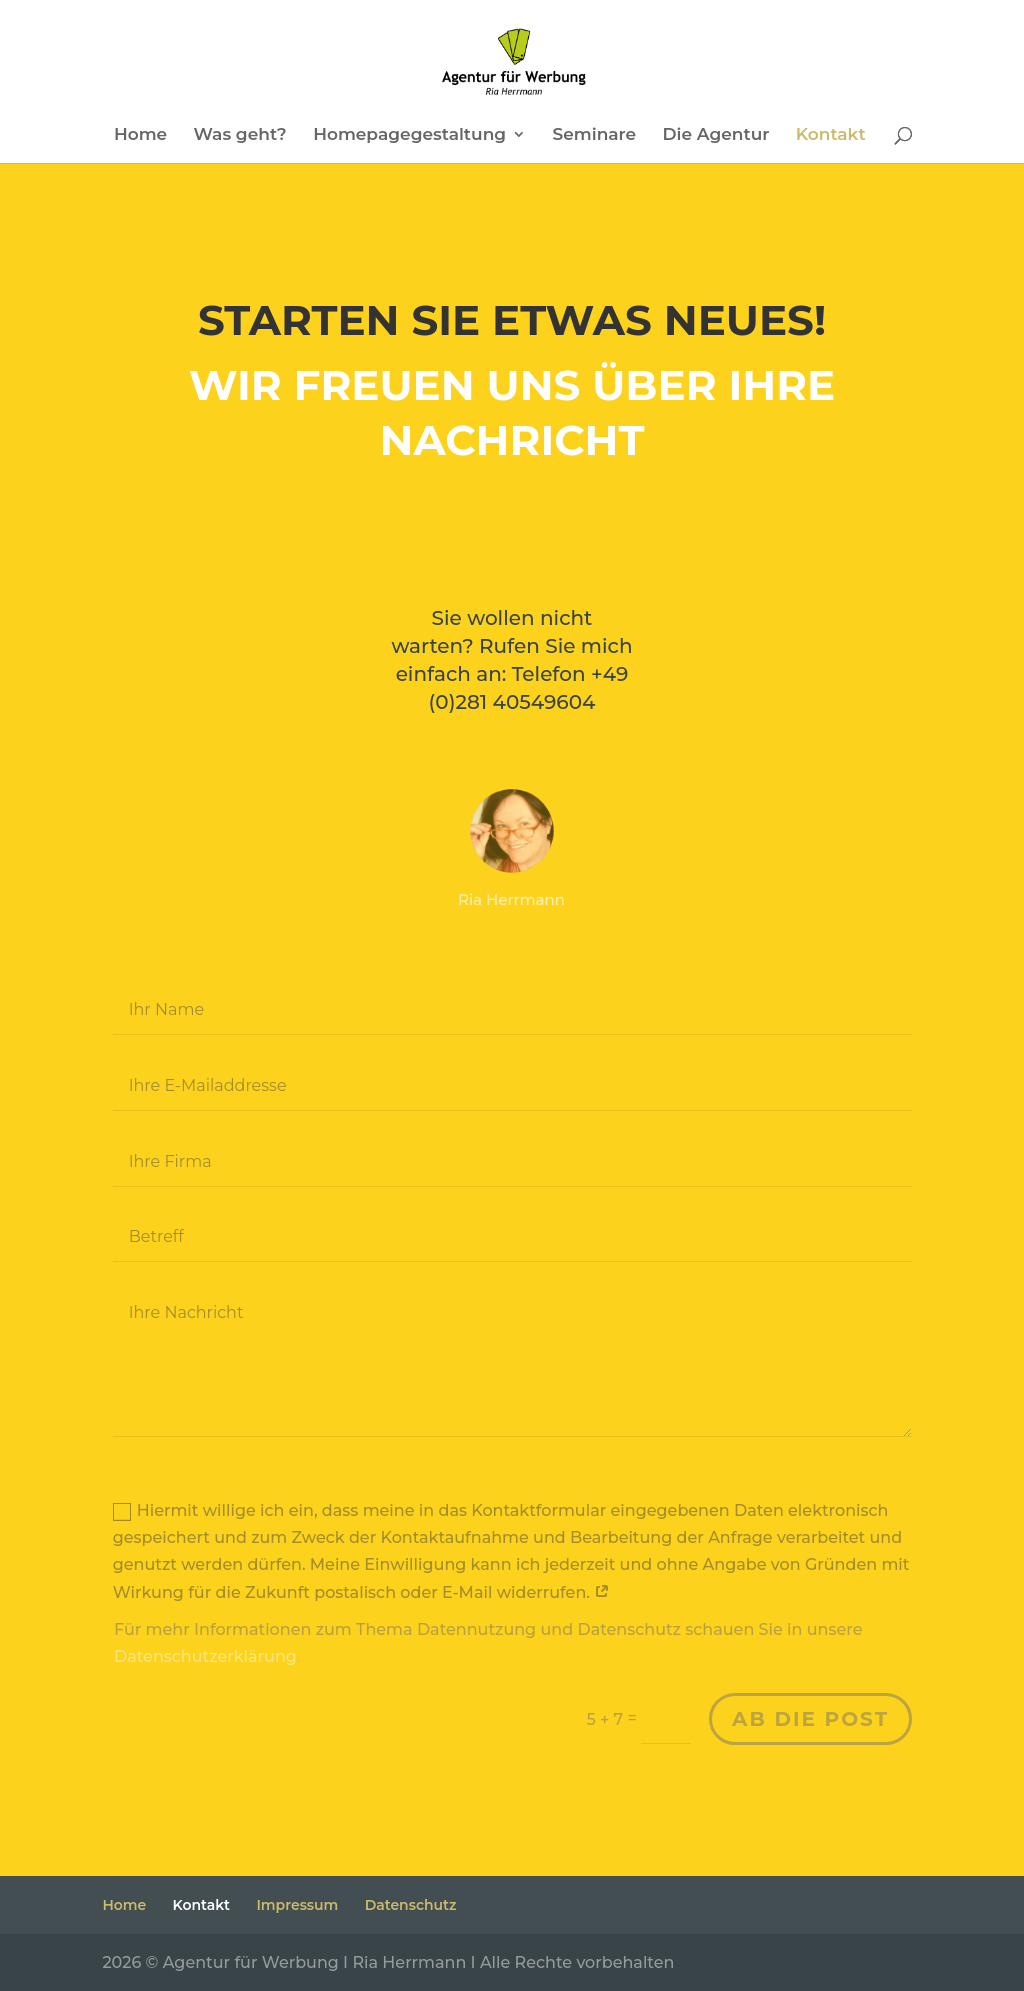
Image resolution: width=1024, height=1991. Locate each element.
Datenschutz (411, 1905)
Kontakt (831, 135)
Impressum (297, 1905)
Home (140, 135)
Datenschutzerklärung (209, 1659)
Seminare (595, 135)
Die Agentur (716, 135)
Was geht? (240, 135)
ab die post (806, 1721)
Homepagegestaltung (409, 135)
